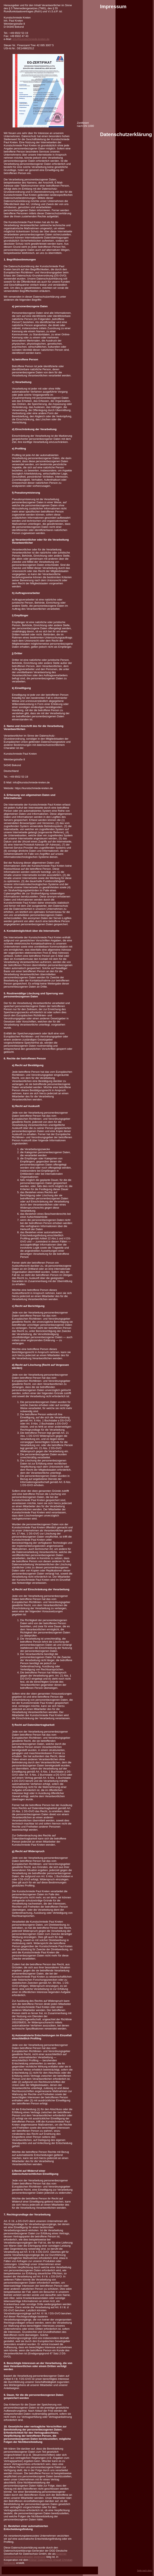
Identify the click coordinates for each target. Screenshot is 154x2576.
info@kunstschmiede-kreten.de (31, 39)
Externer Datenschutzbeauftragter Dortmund (35, 2555)
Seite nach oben (144, 2570)
